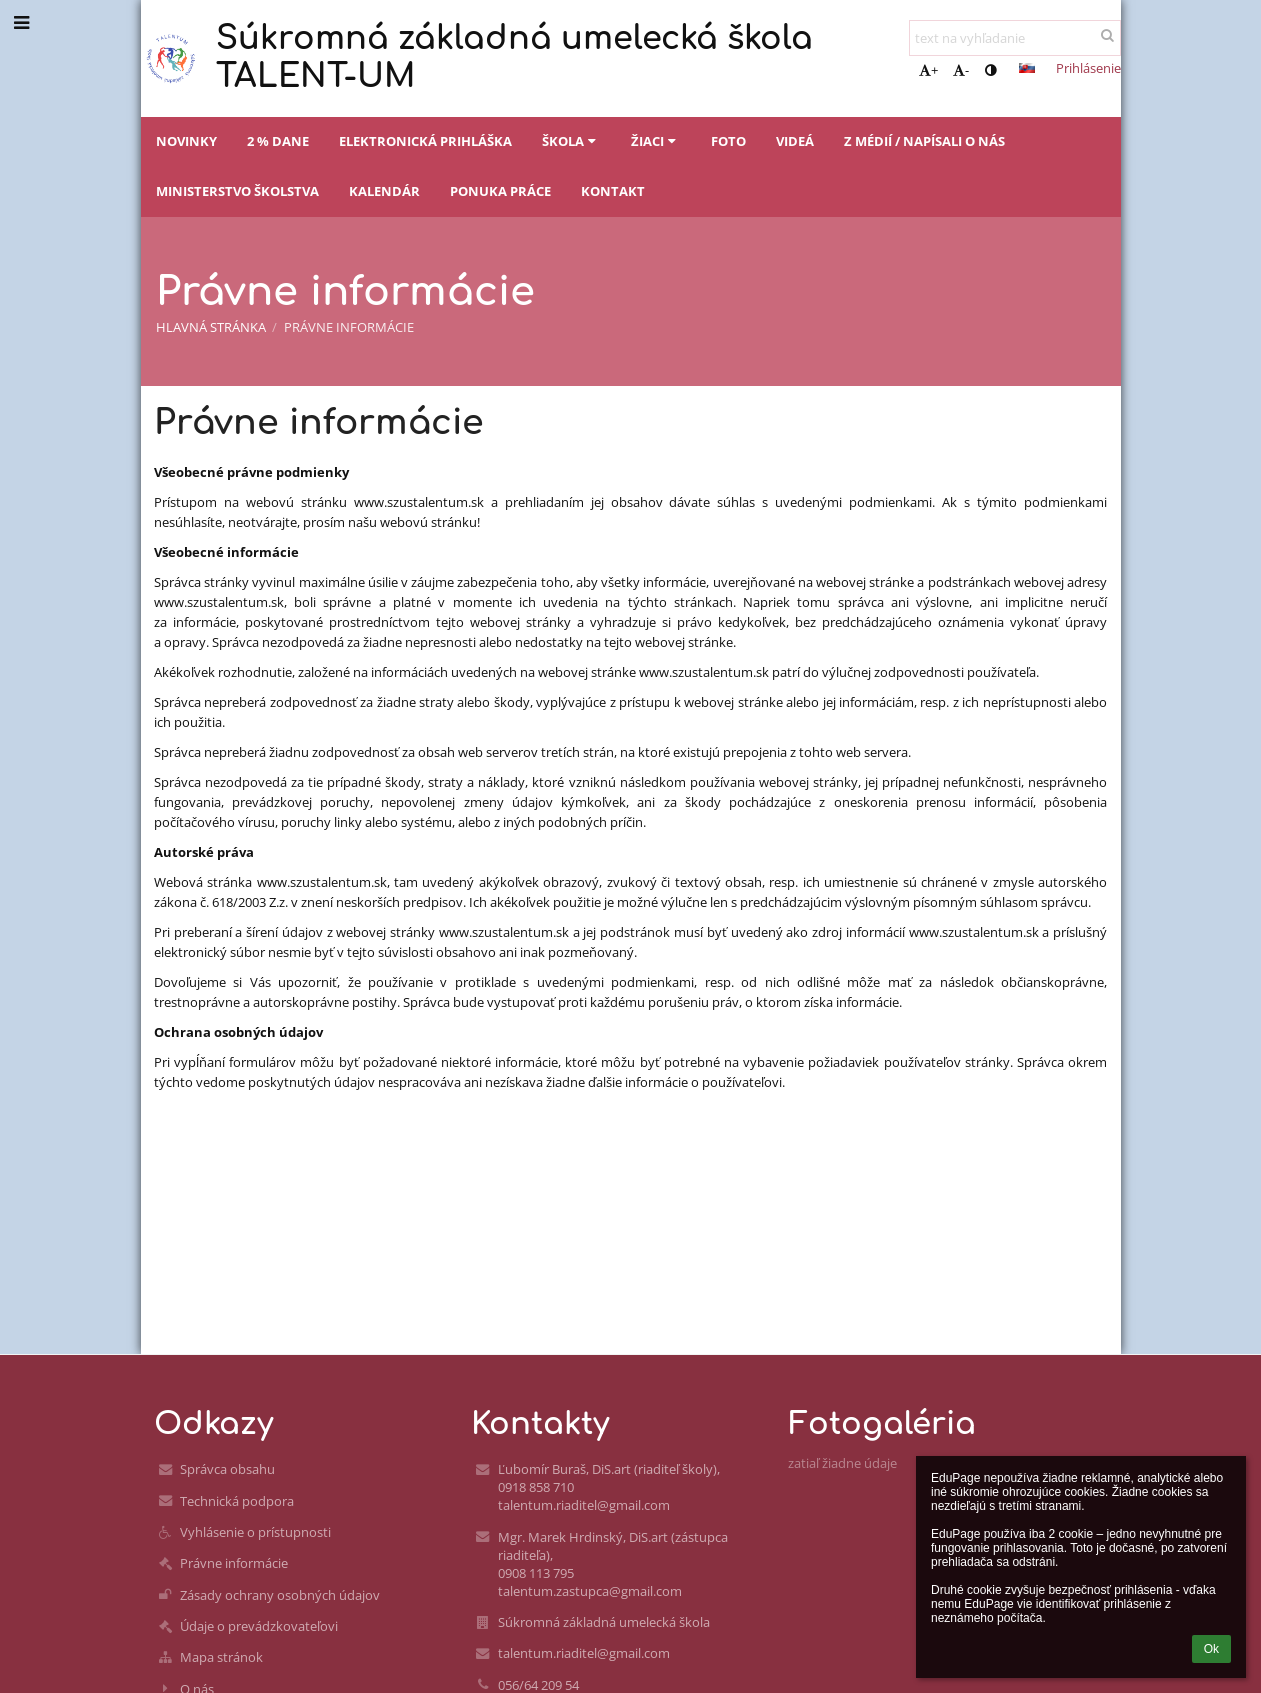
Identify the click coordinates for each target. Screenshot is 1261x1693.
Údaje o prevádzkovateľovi (259, 1626)
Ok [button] (1211, 1649)
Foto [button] (728, 141)
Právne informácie (349, 327)
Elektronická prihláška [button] (425, 141)
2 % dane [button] (278, 141)
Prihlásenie (1088, 68)
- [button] (961, 70)
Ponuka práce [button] (500, 191)
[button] (1027, 68)
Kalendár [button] (384, 191)
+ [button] (928, 70)
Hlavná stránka (211, 327)
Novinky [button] (186, 141)
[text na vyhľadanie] (1015, 38)
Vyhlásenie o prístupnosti (255, 1532)
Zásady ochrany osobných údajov (280, 1595)
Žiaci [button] (656, 141)
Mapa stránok (221, 1657)
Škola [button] (571, 141)
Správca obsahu (227, 1469)
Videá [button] (795, 141)
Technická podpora (237, 1501)
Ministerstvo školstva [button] (237, 191)
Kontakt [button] (613, 191)
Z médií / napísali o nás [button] (924, 141)
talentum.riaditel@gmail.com (584, 1653)
